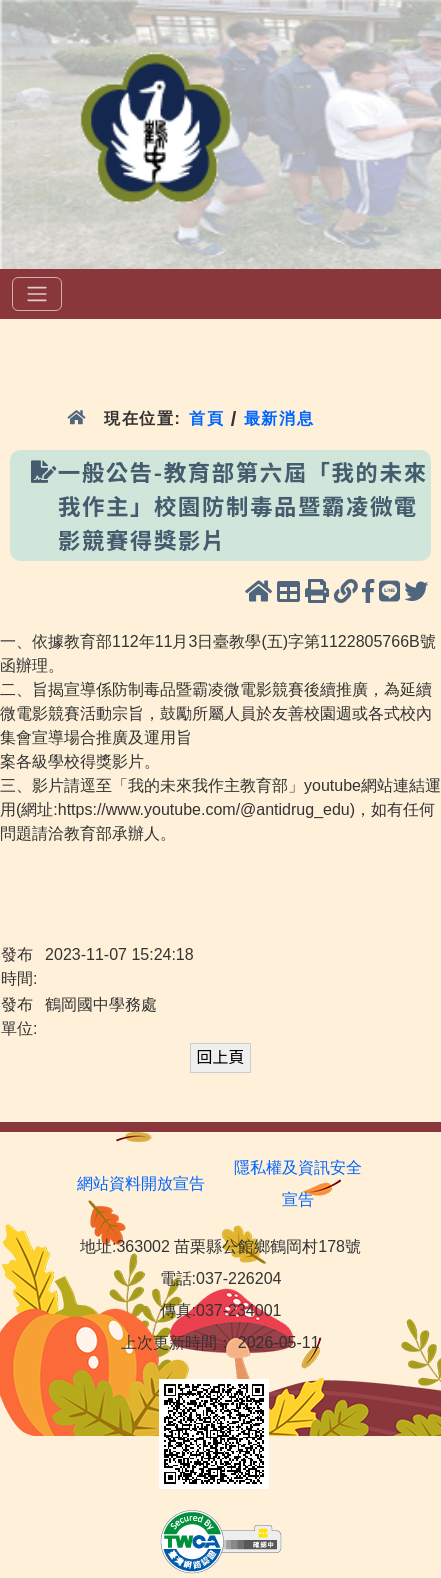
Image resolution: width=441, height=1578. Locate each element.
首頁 (206, 418)
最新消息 (282, 418)
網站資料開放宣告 (141, 1183)
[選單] (37, 294)
